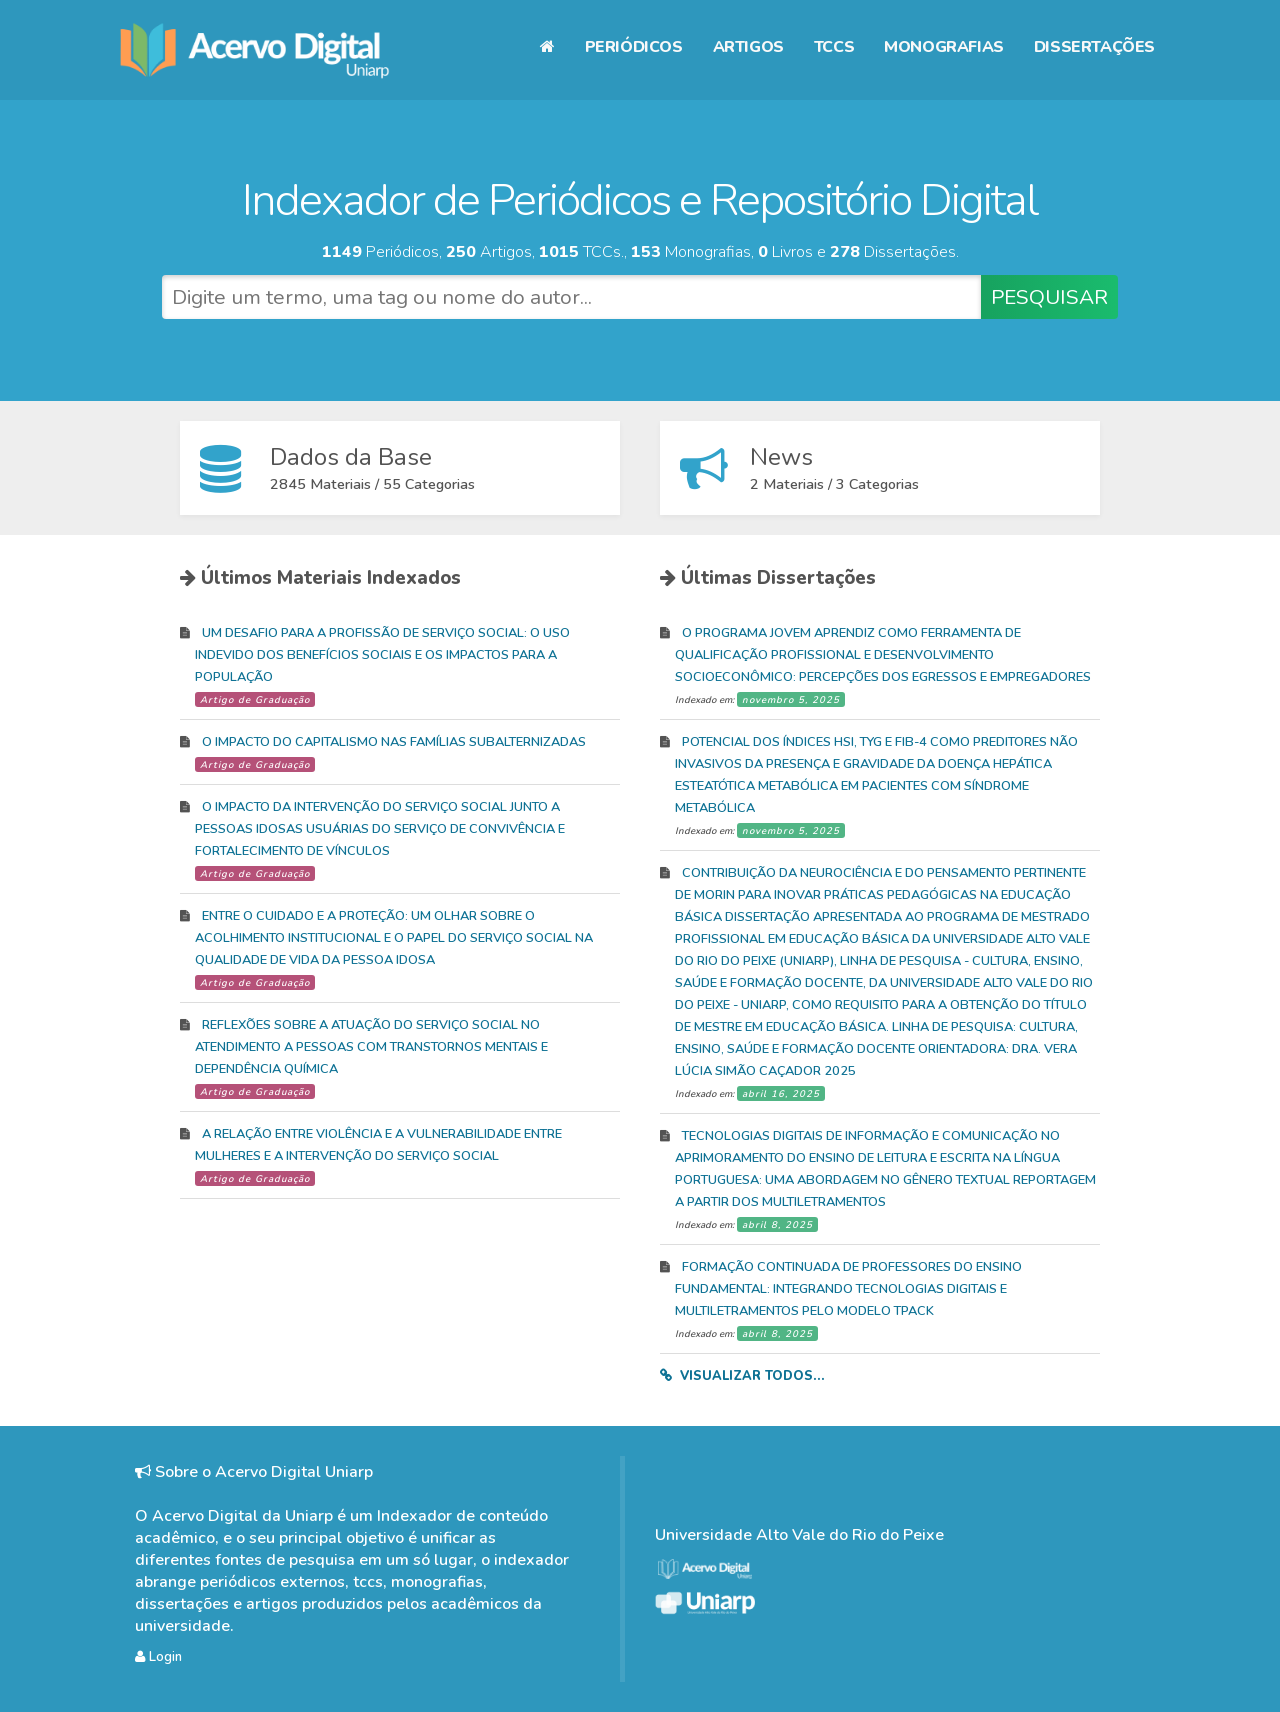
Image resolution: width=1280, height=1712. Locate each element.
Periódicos (634, 47)
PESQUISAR (1049, 297)
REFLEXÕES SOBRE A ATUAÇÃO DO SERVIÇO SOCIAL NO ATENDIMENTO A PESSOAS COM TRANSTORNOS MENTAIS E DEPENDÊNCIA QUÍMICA (371, 1047)
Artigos (748, 47)
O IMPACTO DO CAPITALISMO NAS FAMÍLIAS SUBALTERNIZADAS (394, 742)
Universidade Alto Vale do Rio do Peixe (799, 1535)
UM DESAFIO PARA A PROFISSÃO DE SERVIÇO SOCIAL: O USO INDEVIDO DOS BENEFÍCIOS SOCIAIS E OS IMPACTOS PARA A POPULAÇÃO (382, 655)
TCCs (834, 47)
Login (158, 1657)
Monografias (944, 47)
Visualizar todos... (752, 1376)
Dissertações (1094, 47)
